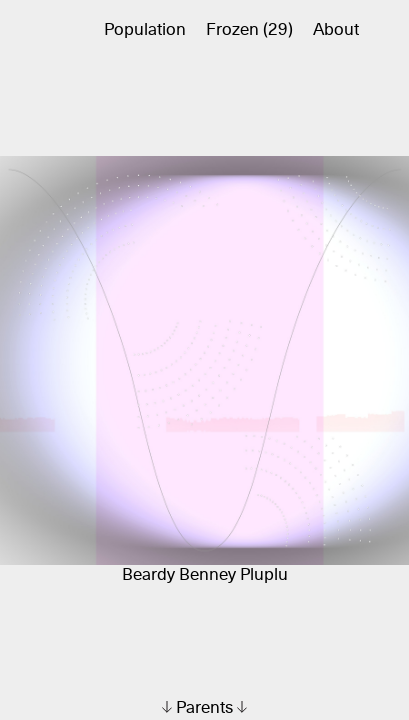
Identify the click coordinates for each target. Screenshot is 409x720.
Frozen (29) (249, 30)
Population (145, 30)
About (336, 30)
